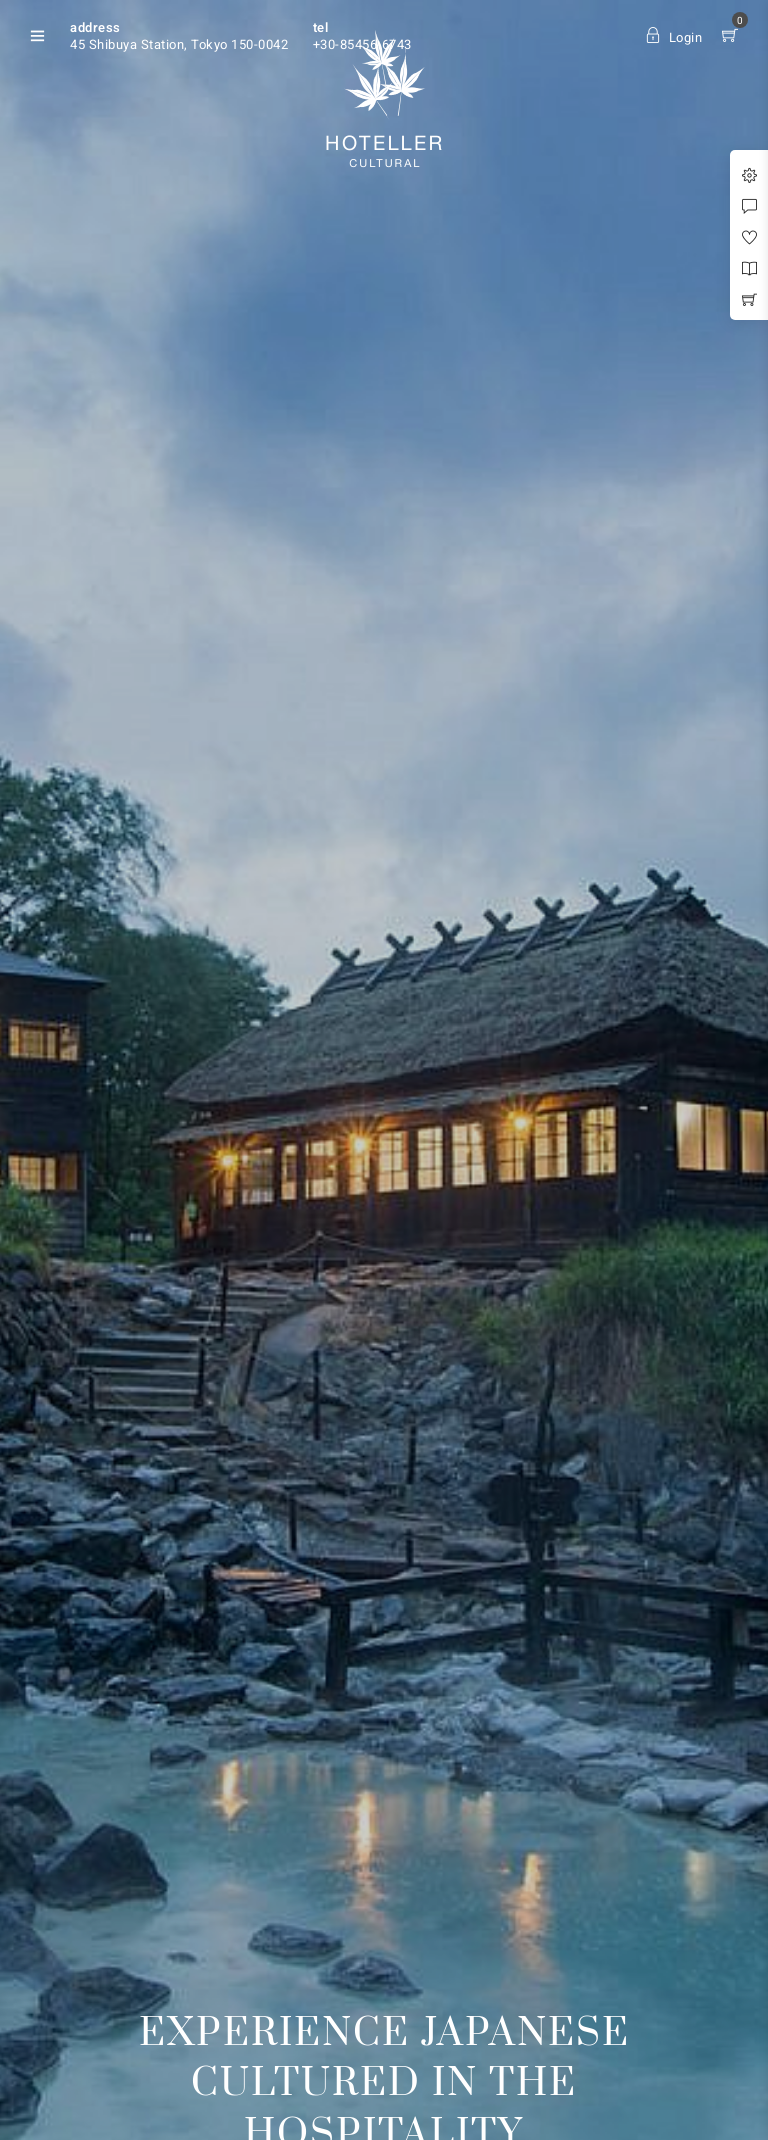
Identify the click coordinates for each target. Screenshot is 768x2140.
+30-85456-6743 (362, 44)
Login (673, 37)
